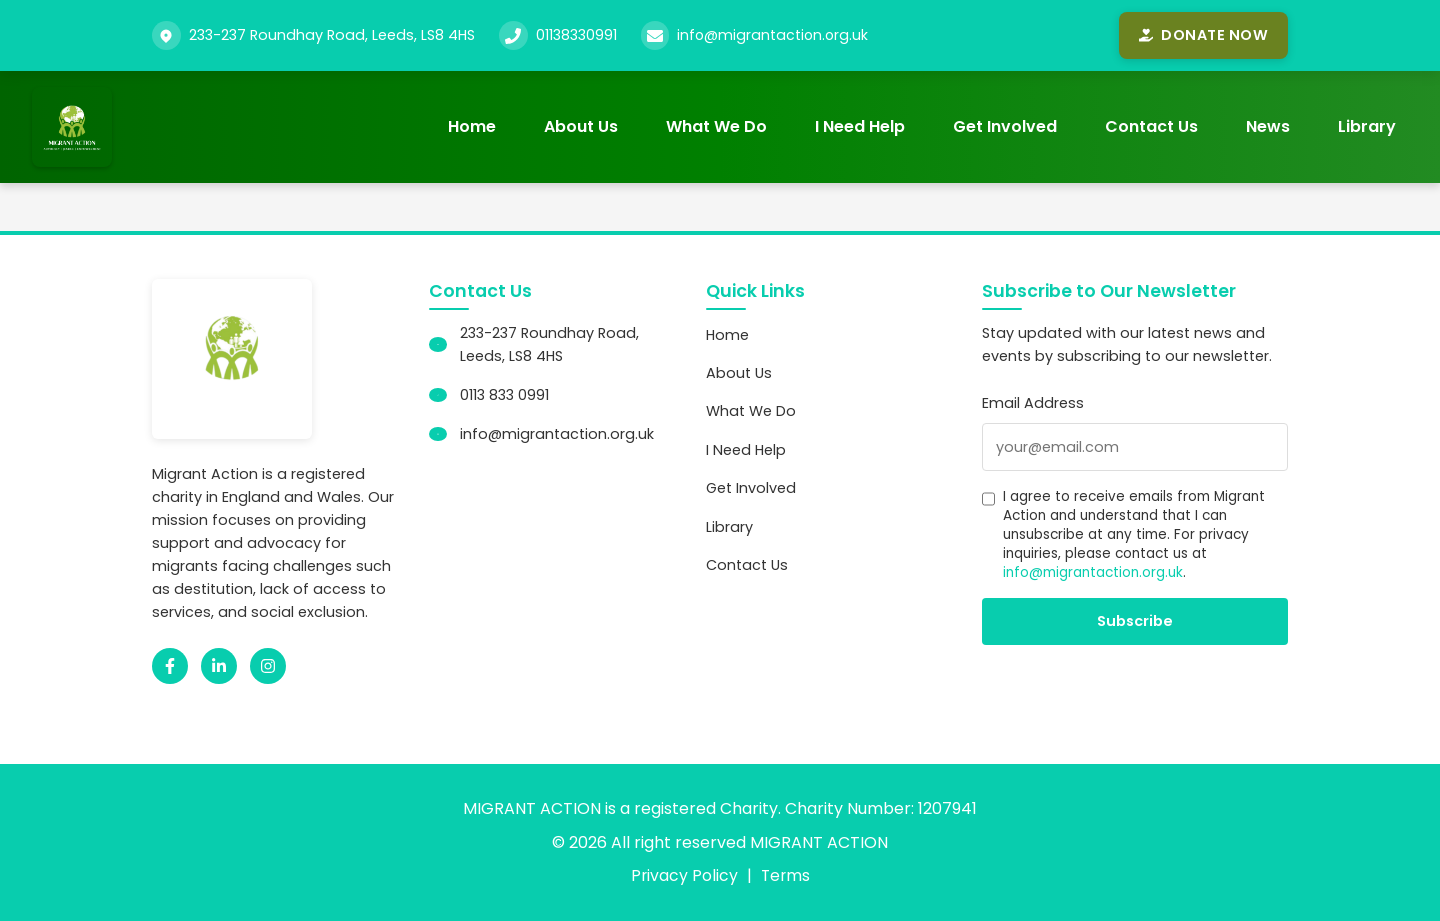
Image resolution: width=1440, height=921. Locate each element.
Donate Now (1203, 35)
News (1268, 126)
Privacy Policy (683, 875)
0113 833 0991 (504, 395)
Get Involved (1005, 126)
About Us (581, 126)
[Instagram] (268, 666)
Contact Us (1151, 126)
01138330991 (576, 35)
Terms (785, 875)
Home (472, 126)
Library (1367, 126)
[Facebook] (170, 666)
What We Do (716, 126)
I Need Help (860, 126)
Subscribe (1135, 621)
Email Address (1033, 403)
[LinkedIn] (219, 666)
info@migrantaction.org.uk (774, 35)
